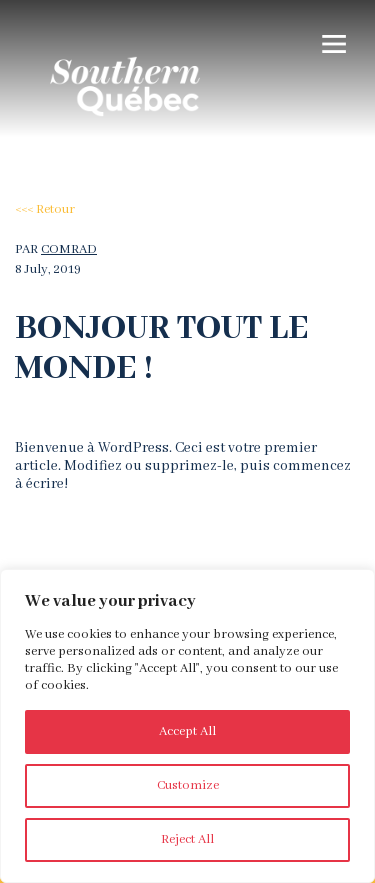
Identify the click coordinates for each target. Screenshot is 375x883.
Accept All (187, 731)
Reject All (187, 839)
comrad (69, 249)
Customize (188, 785)
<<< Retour (45, 209)
